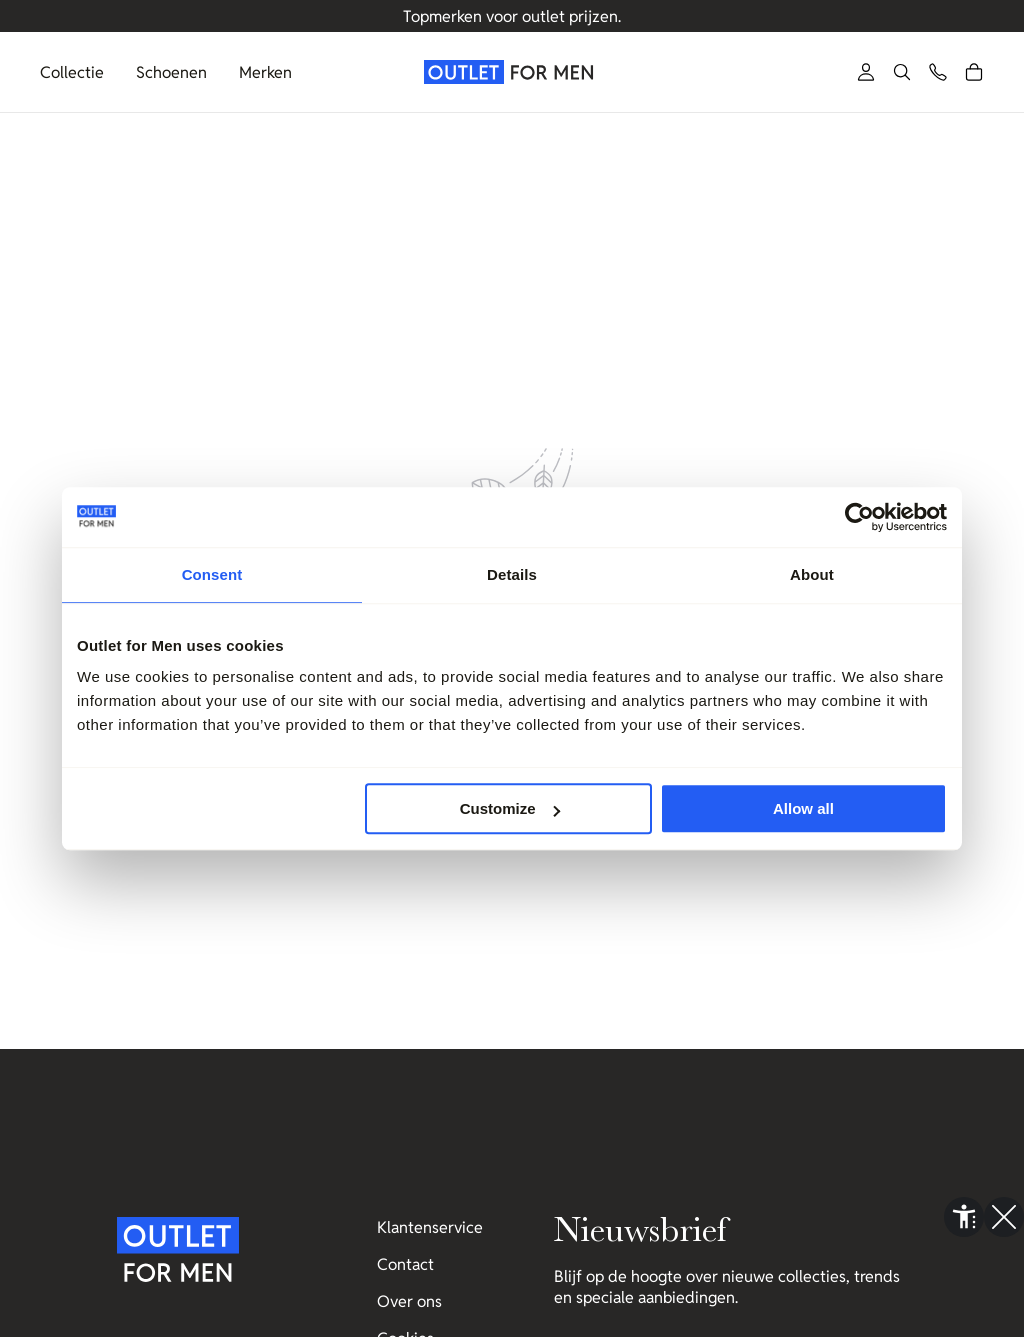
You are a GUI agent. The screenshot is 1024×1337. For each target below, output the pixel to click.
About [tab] (812, 574)
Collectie (72, 72)
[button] (902, 72)
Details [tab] (512, 574)
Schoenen (171, 72)
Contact (405, 1264)
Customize (510, 808)
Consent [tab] (212, 574)
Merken (265, 72)
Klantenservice (430, 1227)
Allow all (803, 808)
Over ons (409, 1301)
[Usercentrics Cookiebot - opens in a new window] (859, 517)
